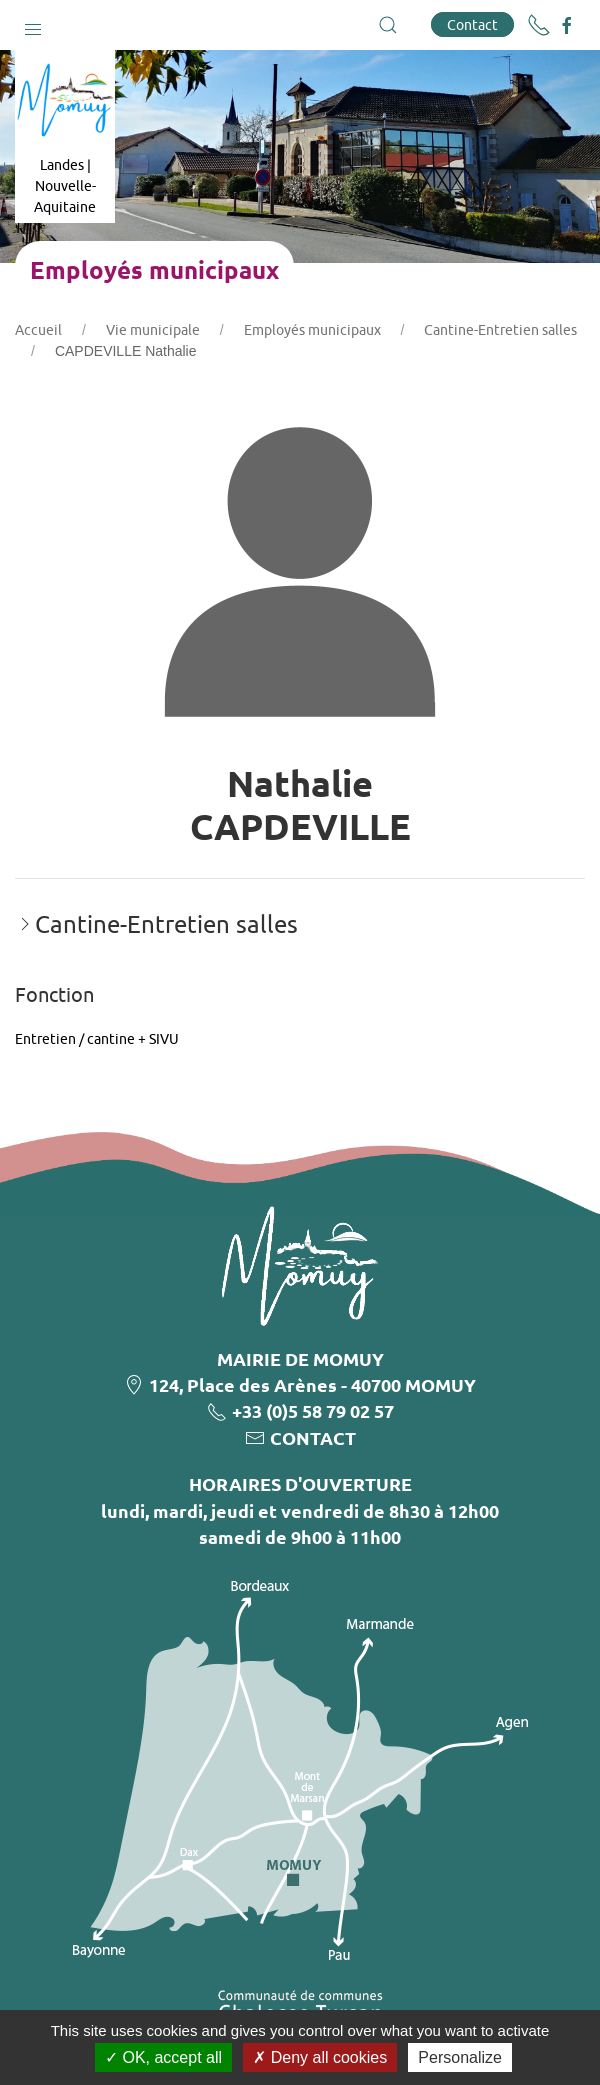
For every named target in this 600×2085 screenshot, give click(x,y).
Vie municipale (153, 330)
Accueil (38, 330)
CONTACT (313, 1437)
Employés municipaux (312, 330)
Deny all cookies (320, 2057)
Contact (472, 24)
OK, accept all (163, 2057)
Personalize (460, 2057)
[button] (33, 25)
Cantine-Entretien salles (500, 330)
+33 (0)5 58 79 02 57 (313, 1410)
